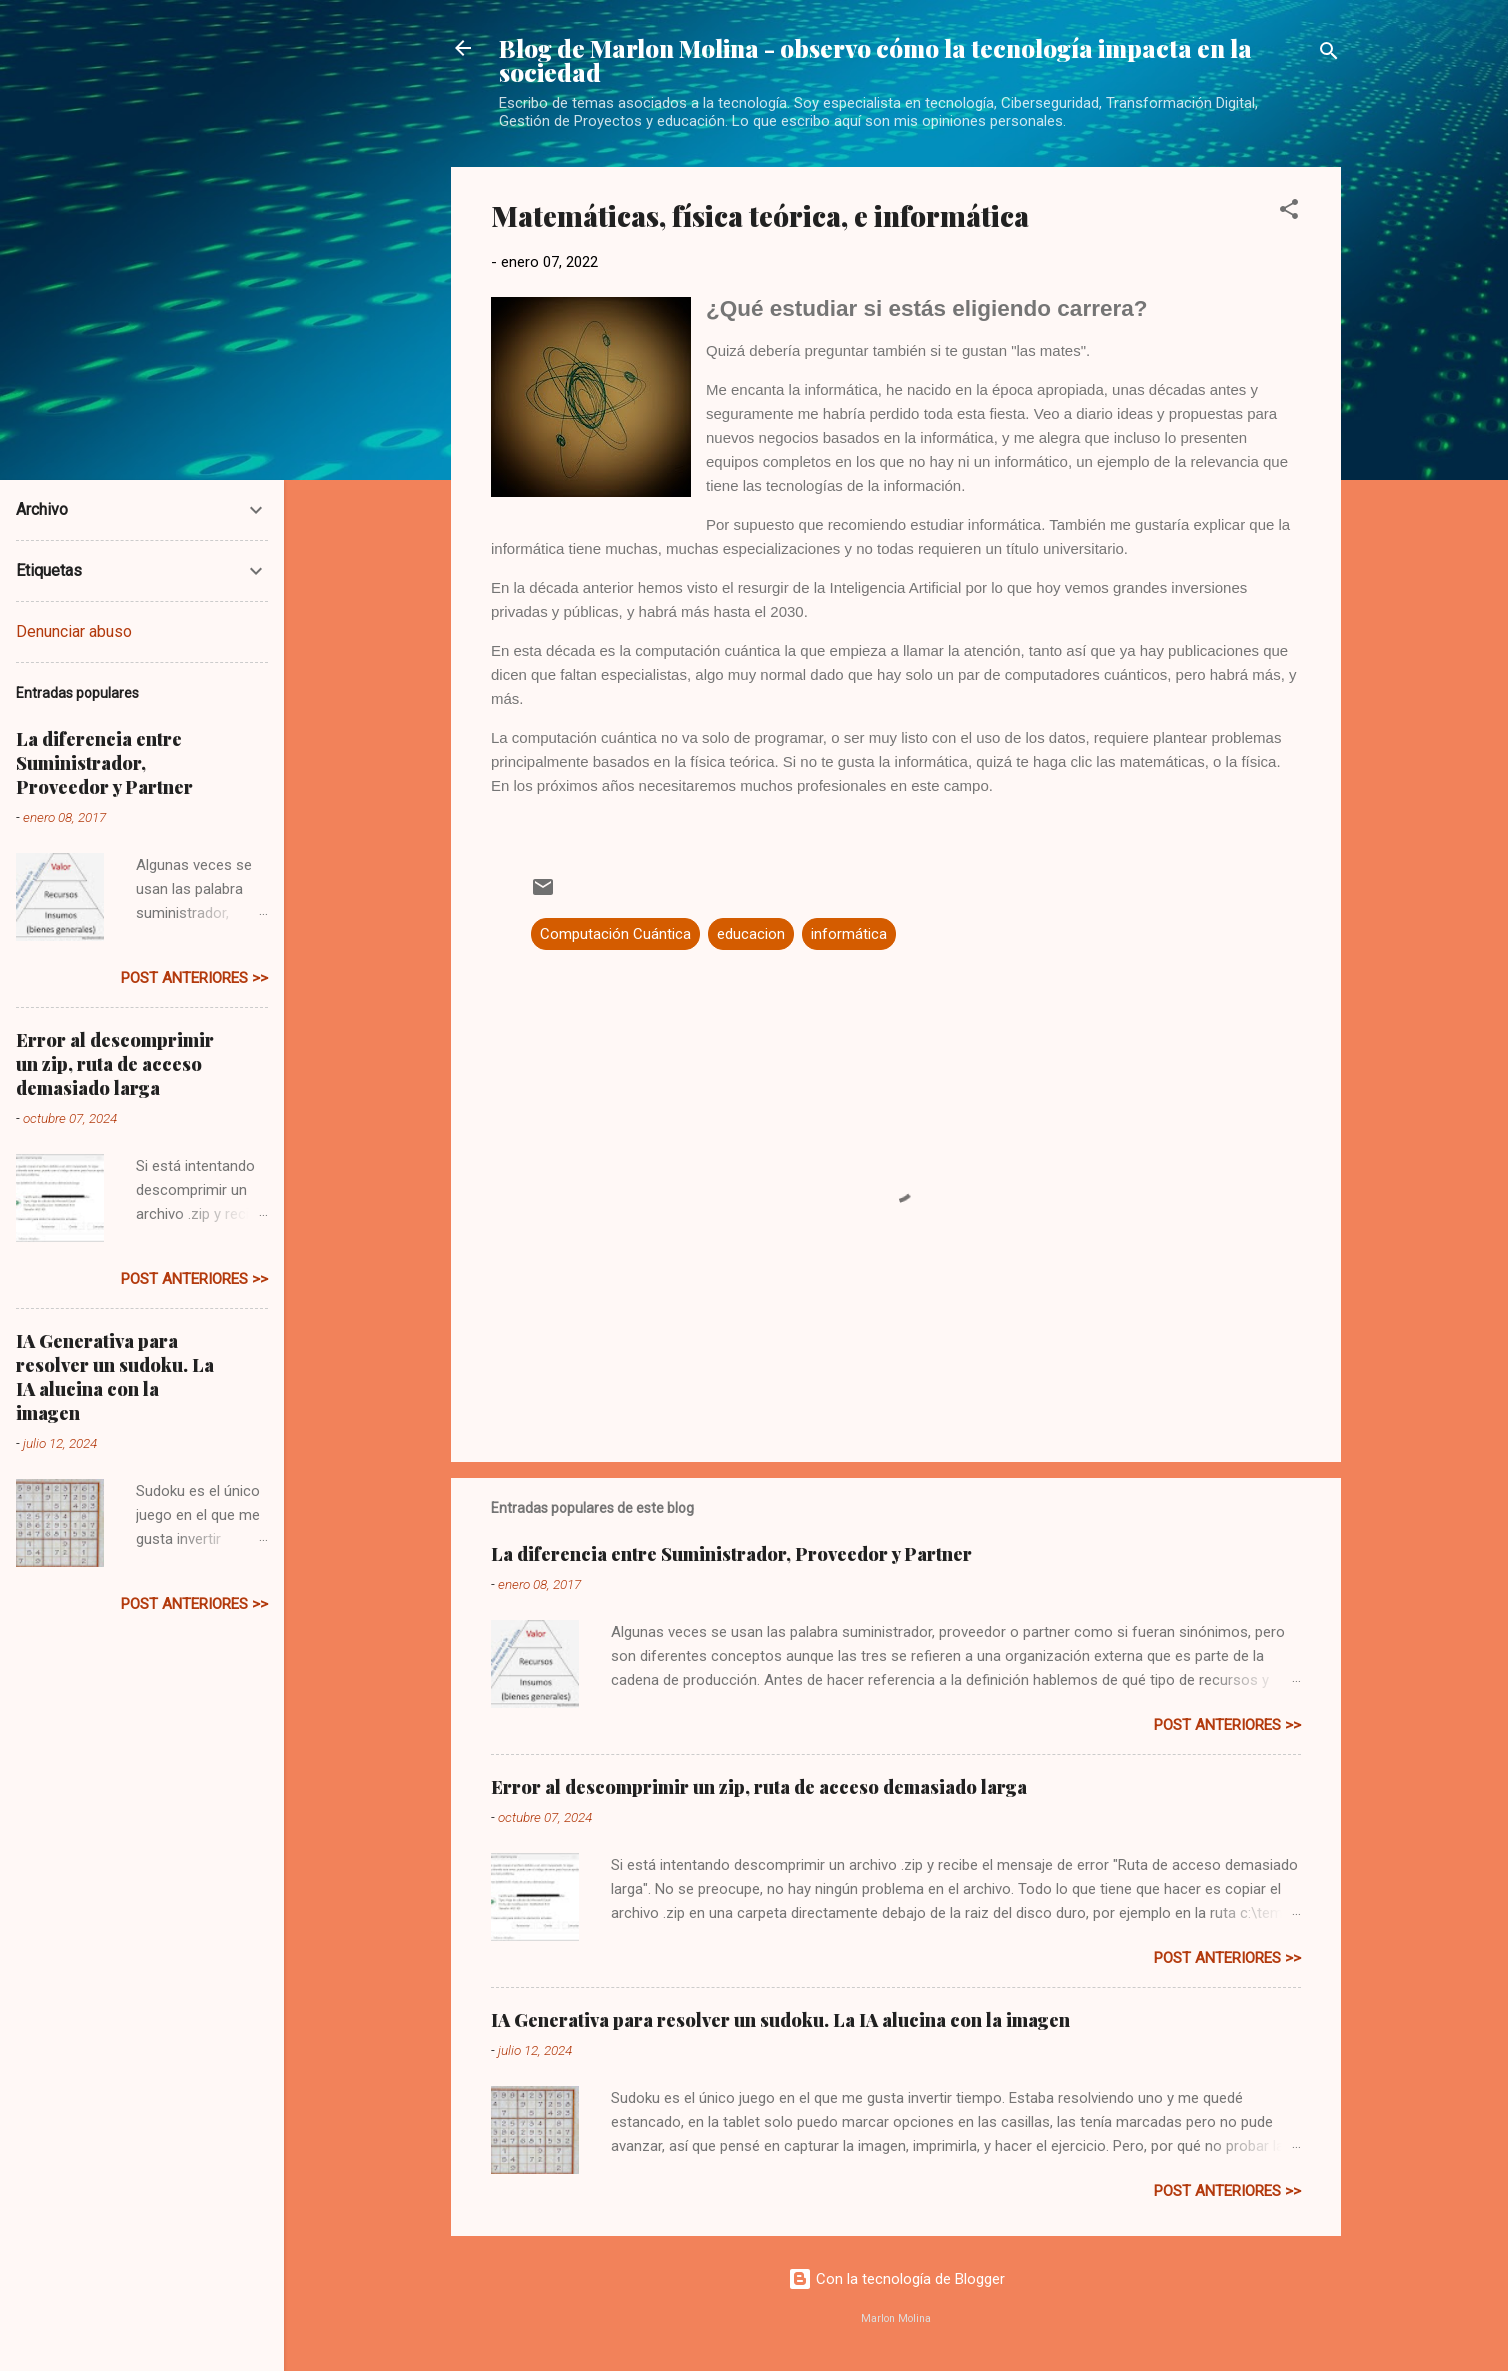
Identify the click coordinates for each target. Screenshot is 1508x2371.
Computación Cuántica (615, 934)
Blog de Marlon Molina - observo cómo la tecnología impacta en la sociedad (875, 60)
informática (849, 934)
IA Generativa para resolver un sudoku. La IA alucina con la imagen (780, 2020)
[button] (1289, 212)
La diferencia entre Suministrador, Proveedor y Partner (731, 1554)
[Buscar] (1329, 54)
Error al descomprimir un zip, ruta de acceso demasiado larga (759, 1787)
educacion (751, 934)
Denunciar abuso (74, 631)
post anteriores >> (1227, 1725)
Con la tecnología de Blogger (896, 2279)
